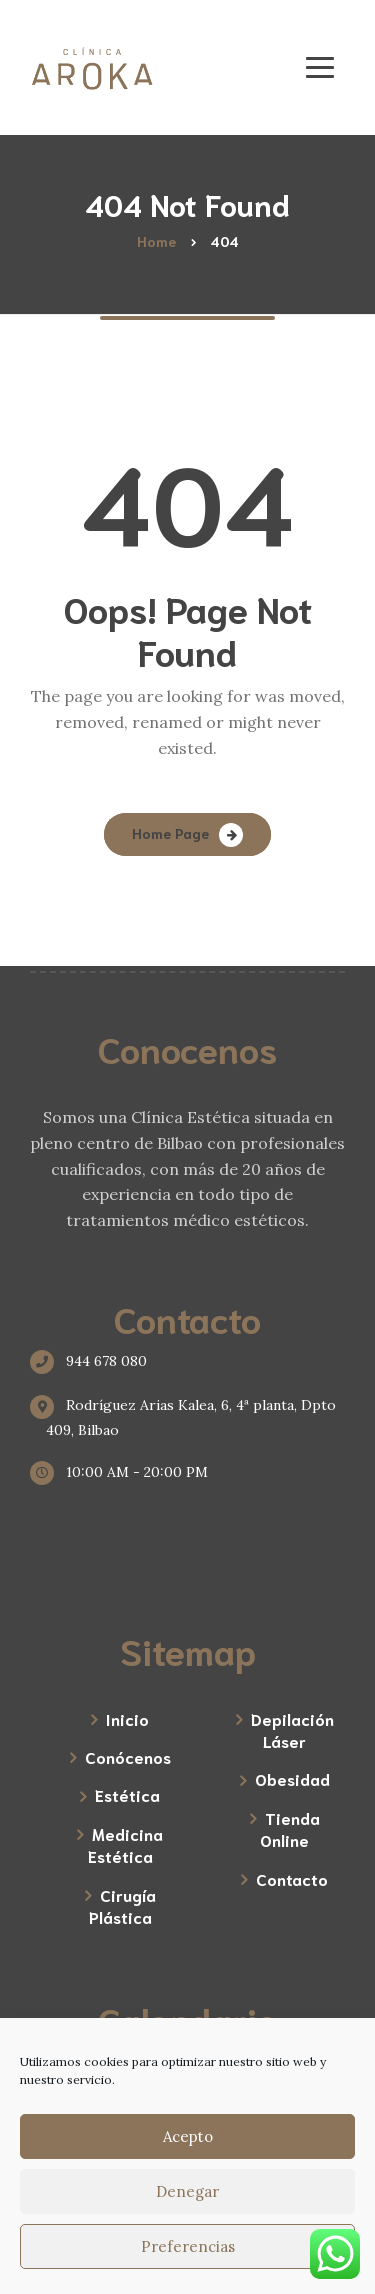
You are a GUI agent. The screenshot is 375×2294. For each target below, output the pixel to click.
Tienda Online (290, 1828)
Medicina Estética (126, 1844)
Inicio (127, 1718)
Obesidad (292, 1778)
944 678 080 (96, 1361)
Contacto (292, 1878)
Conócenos (128, 1756)
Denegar (187, 2191)
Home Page (170, 833)
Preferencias (188, 2246)
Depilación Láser (292, 1729)
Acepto (188, 2136)
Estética (127, 1794)
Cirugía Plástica (122, 1905)
